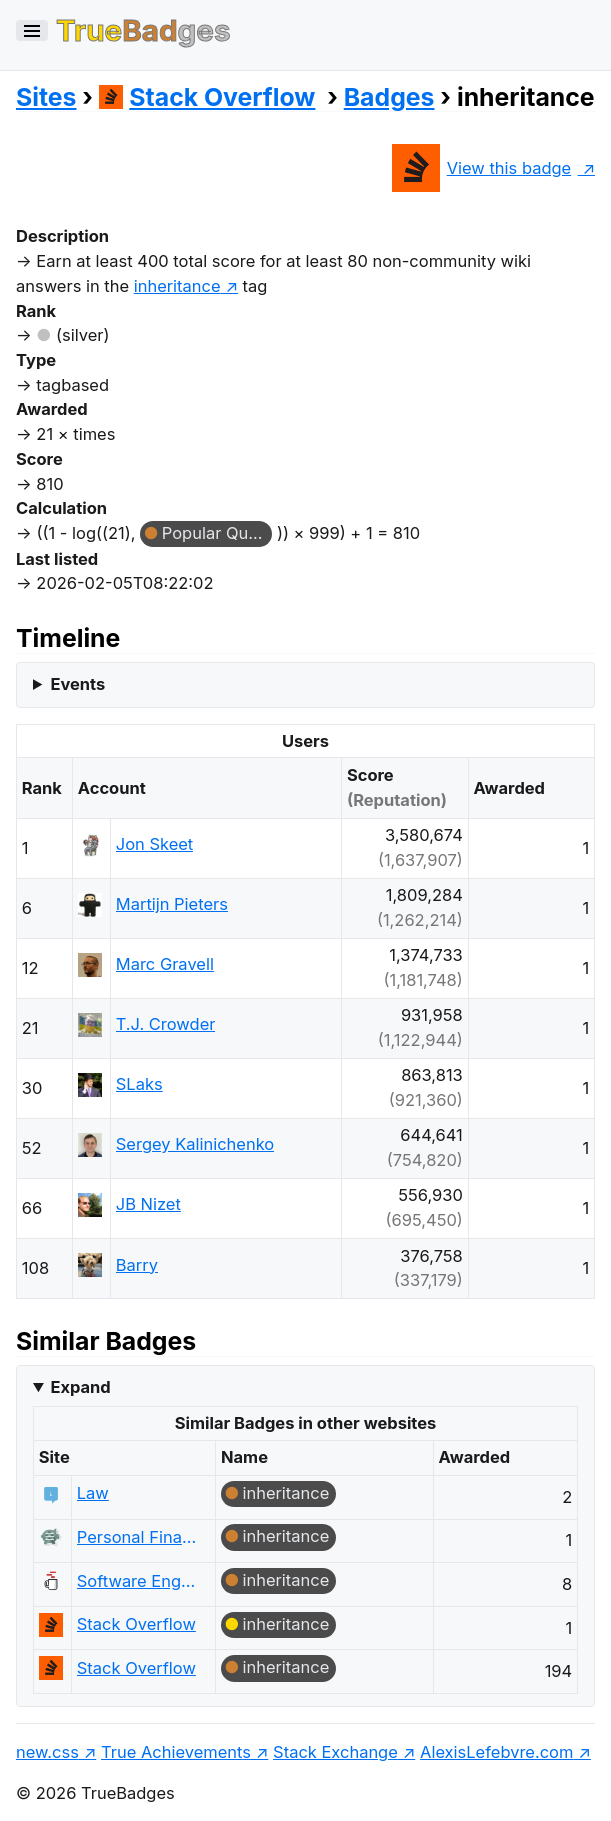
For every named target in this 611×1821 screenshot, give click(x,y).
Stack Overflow (207, 97)
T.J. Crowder (166, 1024)
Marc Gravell (165, 964)
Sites (46, 97)
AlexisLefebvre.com (496, 1752)
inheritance (285, 1493)
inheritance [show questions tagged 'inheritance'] (177, 286)
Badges (389, 97)
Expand (80, 1387)
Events (77, 684)
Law (93, 1493)
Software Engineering (137, 1581)
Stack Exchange (335, 1752)
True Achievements (176, 1752)
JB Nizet (148, 1204)
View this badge (481, 168)
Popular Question (217, 533)
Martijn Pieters (172, 904)
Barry (137, 1265)
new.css (47, 1752)
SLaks (139, 1084)
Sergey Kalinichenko (195, 1144)
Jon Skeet (154, 844)
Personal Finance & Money (137, 1537)
